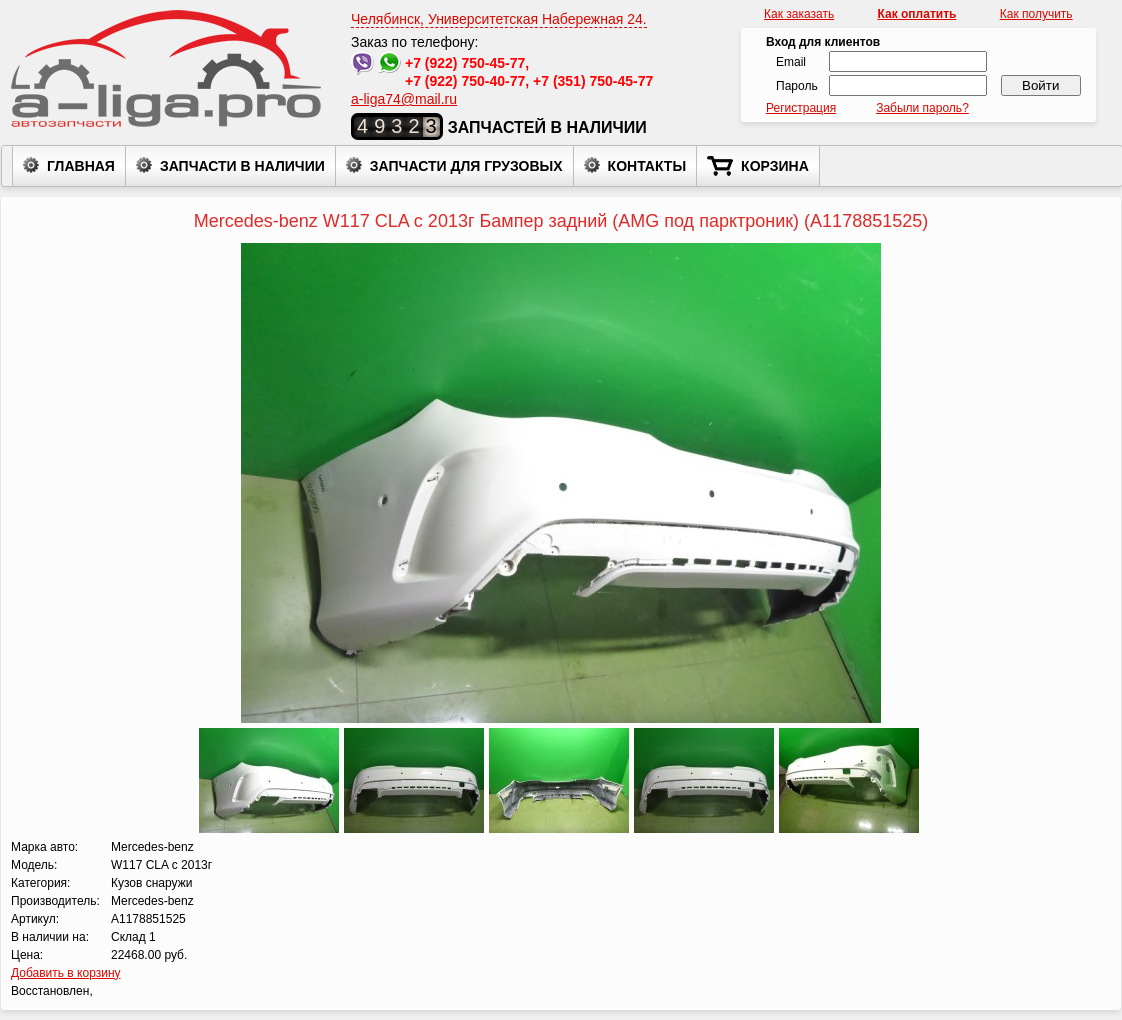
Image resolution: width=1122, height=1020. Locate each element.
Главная (69, 165)
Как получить (1036, 14)
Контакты (635, 165)
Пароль (797, 86)
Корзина (758, 166)
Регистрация (801, 108)
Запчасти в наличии (230, 165)
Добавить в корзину (66, 973)
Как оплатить (917, 14)
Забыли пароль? (922, 108)
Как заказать (799, 14)
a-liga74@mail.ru (404, 99)
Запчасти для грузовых (454, 165)
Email (791, 62)
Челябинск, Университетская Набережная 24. (499, 19)
